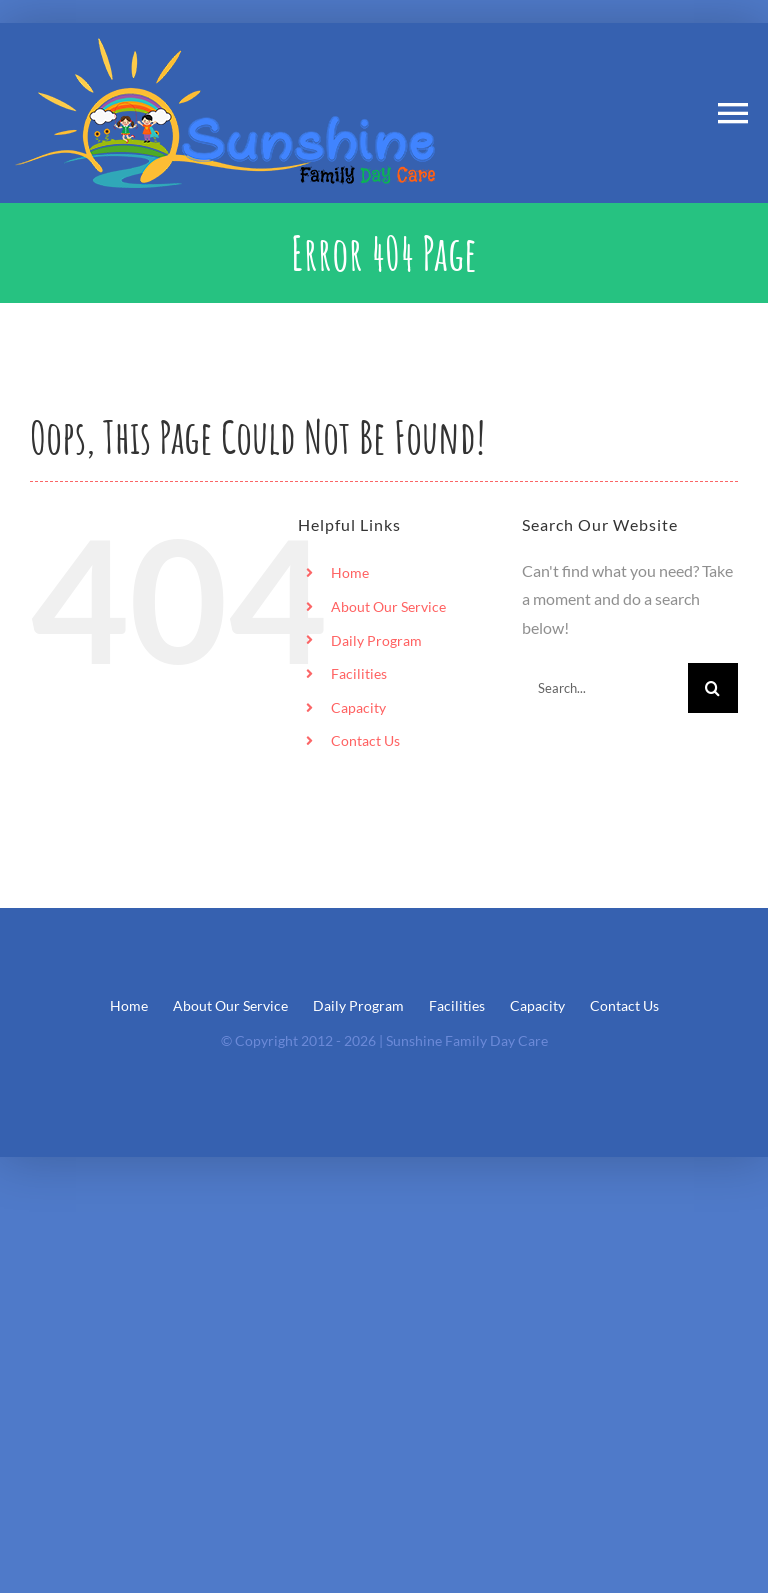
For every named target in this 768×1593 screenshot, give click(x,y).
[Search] (713, 688)
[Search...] (605, 688)
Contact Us (365, 740)
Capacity (358, 707)
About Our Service (388, 606)
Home (350, 572)
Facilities (359, 673)
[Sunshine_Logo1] (225, 45)
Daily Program (376, 640)
